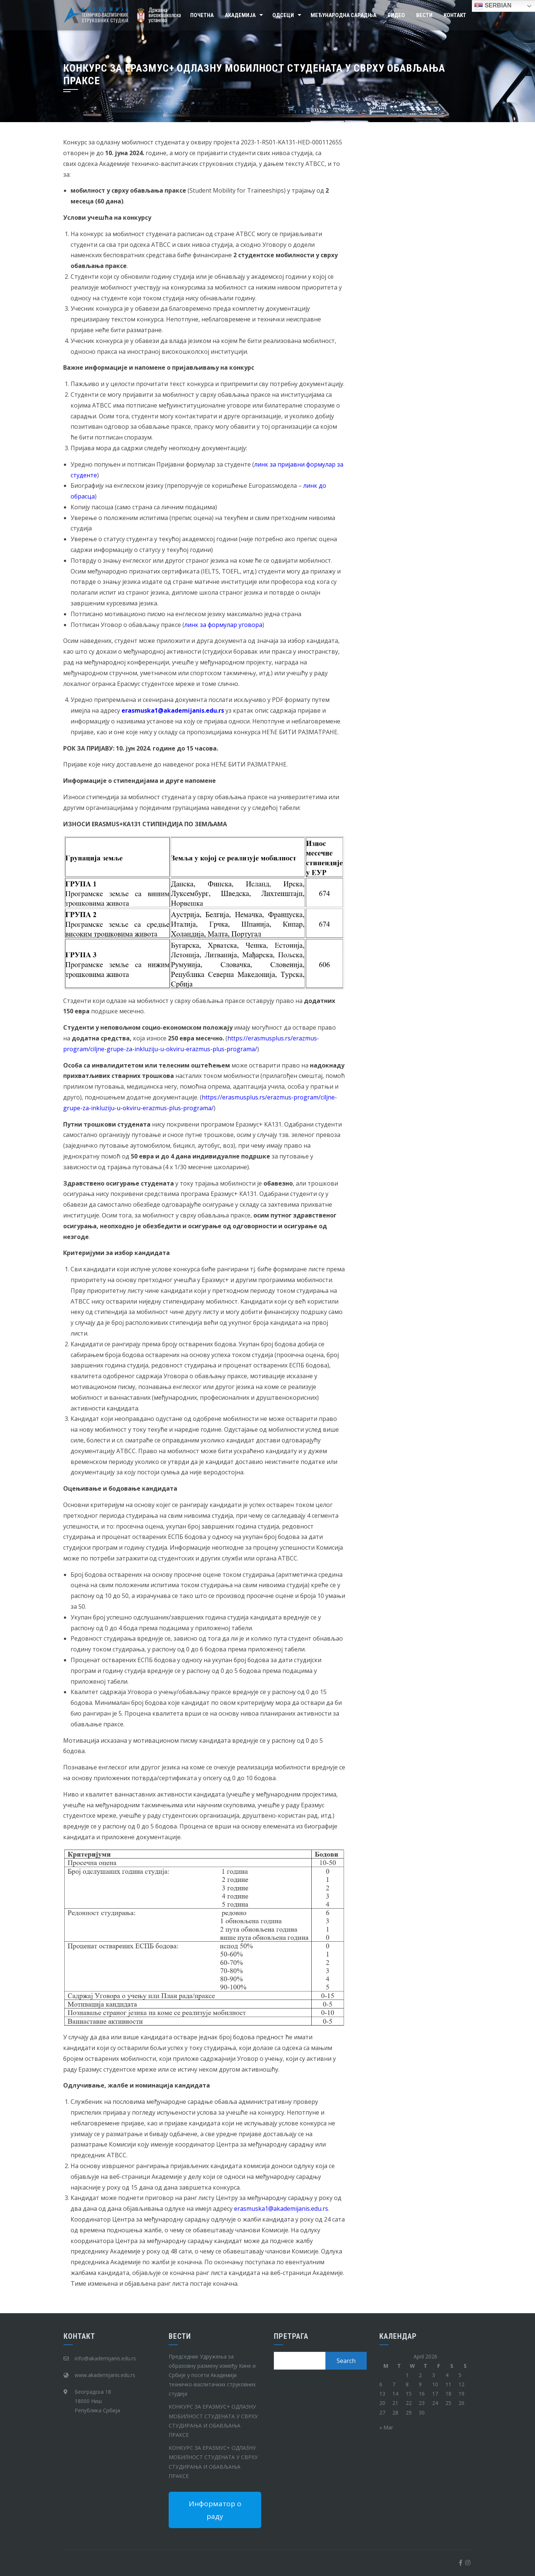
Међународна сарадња (343, 15)
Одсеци (283, 15)
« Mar (386, 2427)
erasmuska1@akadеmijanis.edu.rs (281, 2208)
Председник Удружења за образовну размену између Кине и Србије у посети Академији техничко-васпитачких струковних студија (212, 2375)
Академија (240, 15)
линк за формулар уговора (223, 625)
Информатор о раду (215, 2510)
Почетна (202, 15)
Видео (396, 15)
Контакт (455, 15)
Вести (424, 15)
